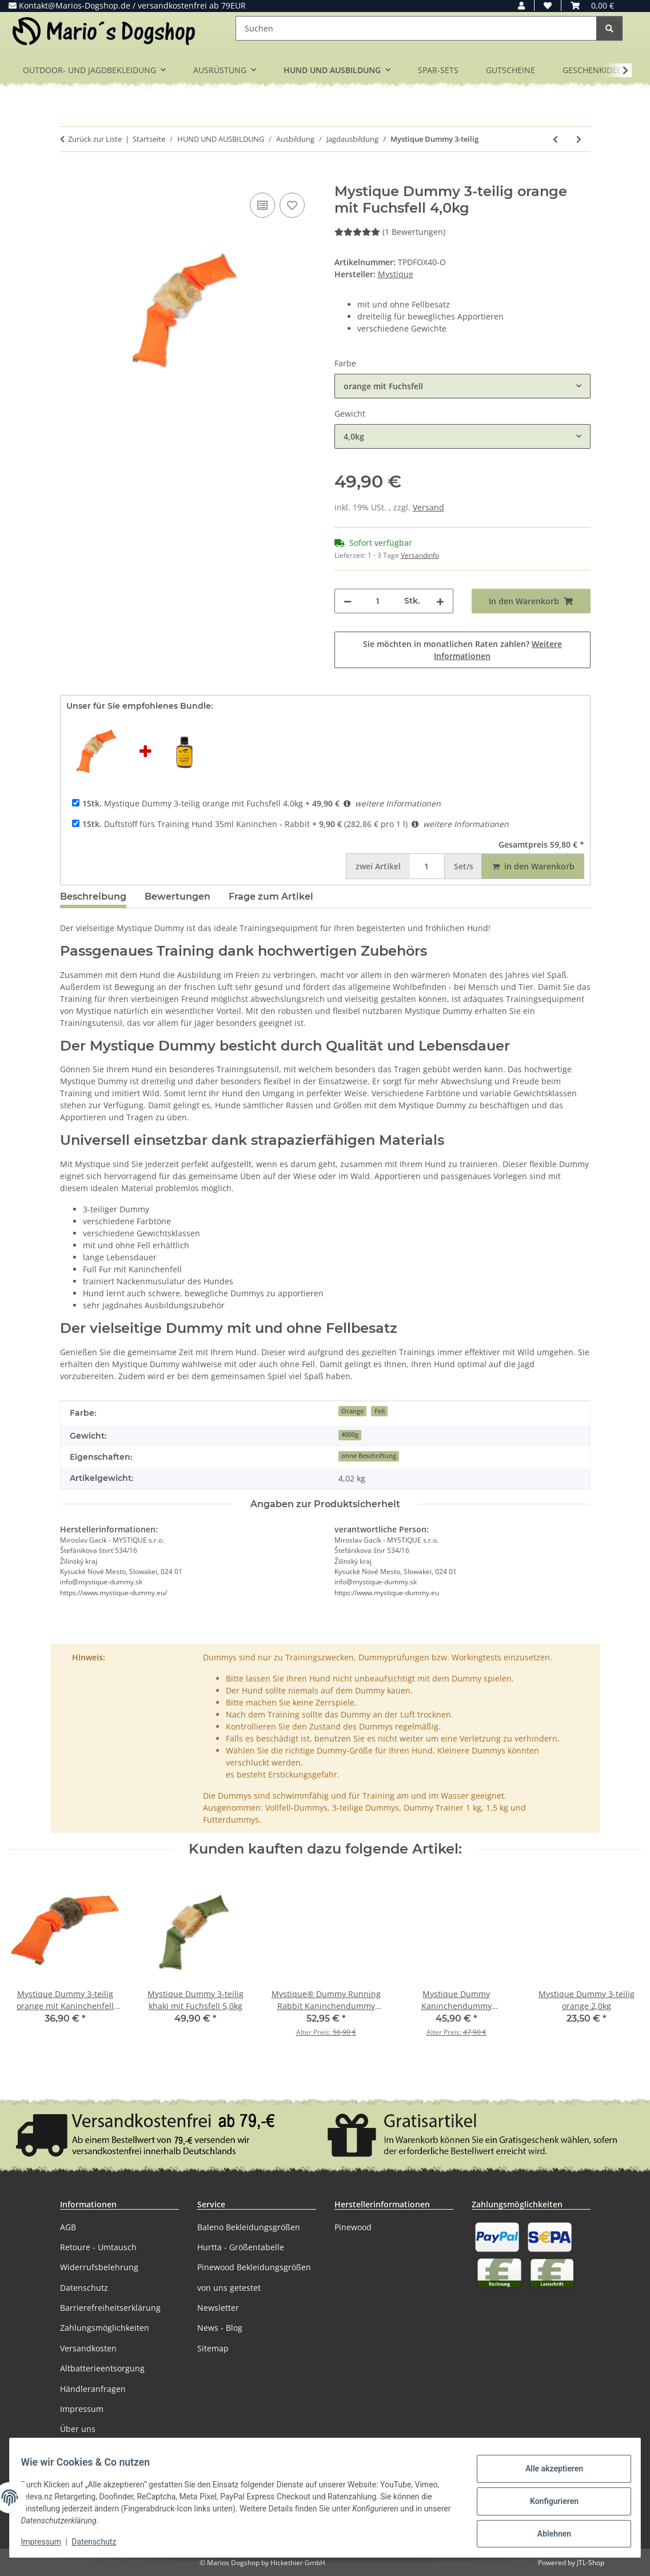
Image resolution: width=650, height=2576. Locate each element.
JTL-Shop (590, 2562)
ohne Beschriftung (368, 1456)
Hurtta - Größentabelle (240, 2247)
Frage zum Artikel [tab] (271, 896)
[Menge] (378, 601)
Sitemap (213, 2348)
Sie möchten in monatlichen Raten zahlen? (462, 649)
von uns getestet (229, 2287)
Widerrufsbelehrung (99, 2267)
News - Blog (219, 2327)
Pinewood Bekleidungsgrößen (254, 2267)
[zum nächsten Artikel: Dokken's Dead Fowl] (579, 139)
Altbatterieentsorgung (102, 2368)
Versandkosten (88, 2348)
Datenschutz (101, 2541)
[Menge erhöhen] (440, 601)
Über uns (77, 2428)
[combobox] (462, 386)
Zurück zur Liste (95, 139)
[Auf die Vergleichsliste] (262, 205)
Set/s (463, 866)
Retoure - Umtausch (98, 2247)
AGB (68, 2227)
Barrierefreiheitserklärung (110, 2307)
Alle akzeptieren (547, 2471)
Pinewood (353, 2227)
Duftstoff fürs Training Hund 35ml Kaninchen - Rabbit (196, 823)
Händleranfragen (93, 2388)
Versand (428, 507)
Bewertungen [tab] (177, 896)
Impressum (48, 2541)
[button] (521, 5)
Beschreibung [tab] (93, 896)
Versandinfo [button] (420, 555)
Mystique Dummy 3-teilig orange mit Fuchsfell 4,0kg (192, 803)
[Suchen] (416, 28)
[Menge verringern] (347, 601)
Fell (379, 1411)
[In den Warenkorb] (69, 177)
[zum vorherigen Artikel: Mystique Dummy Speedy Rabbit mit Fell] (555, 139)
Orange (352, 1411)
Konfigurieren (547, 2501)
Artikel (378, 866)
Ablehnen (547, 2530)
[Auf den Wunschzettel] (292, 205)
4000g (349, 1435)
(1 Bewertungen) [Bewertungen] (389, 231)
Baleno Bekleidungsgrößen (248, 2227)
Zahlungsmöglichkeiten (104, 2327)
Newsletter (218, 2307)
